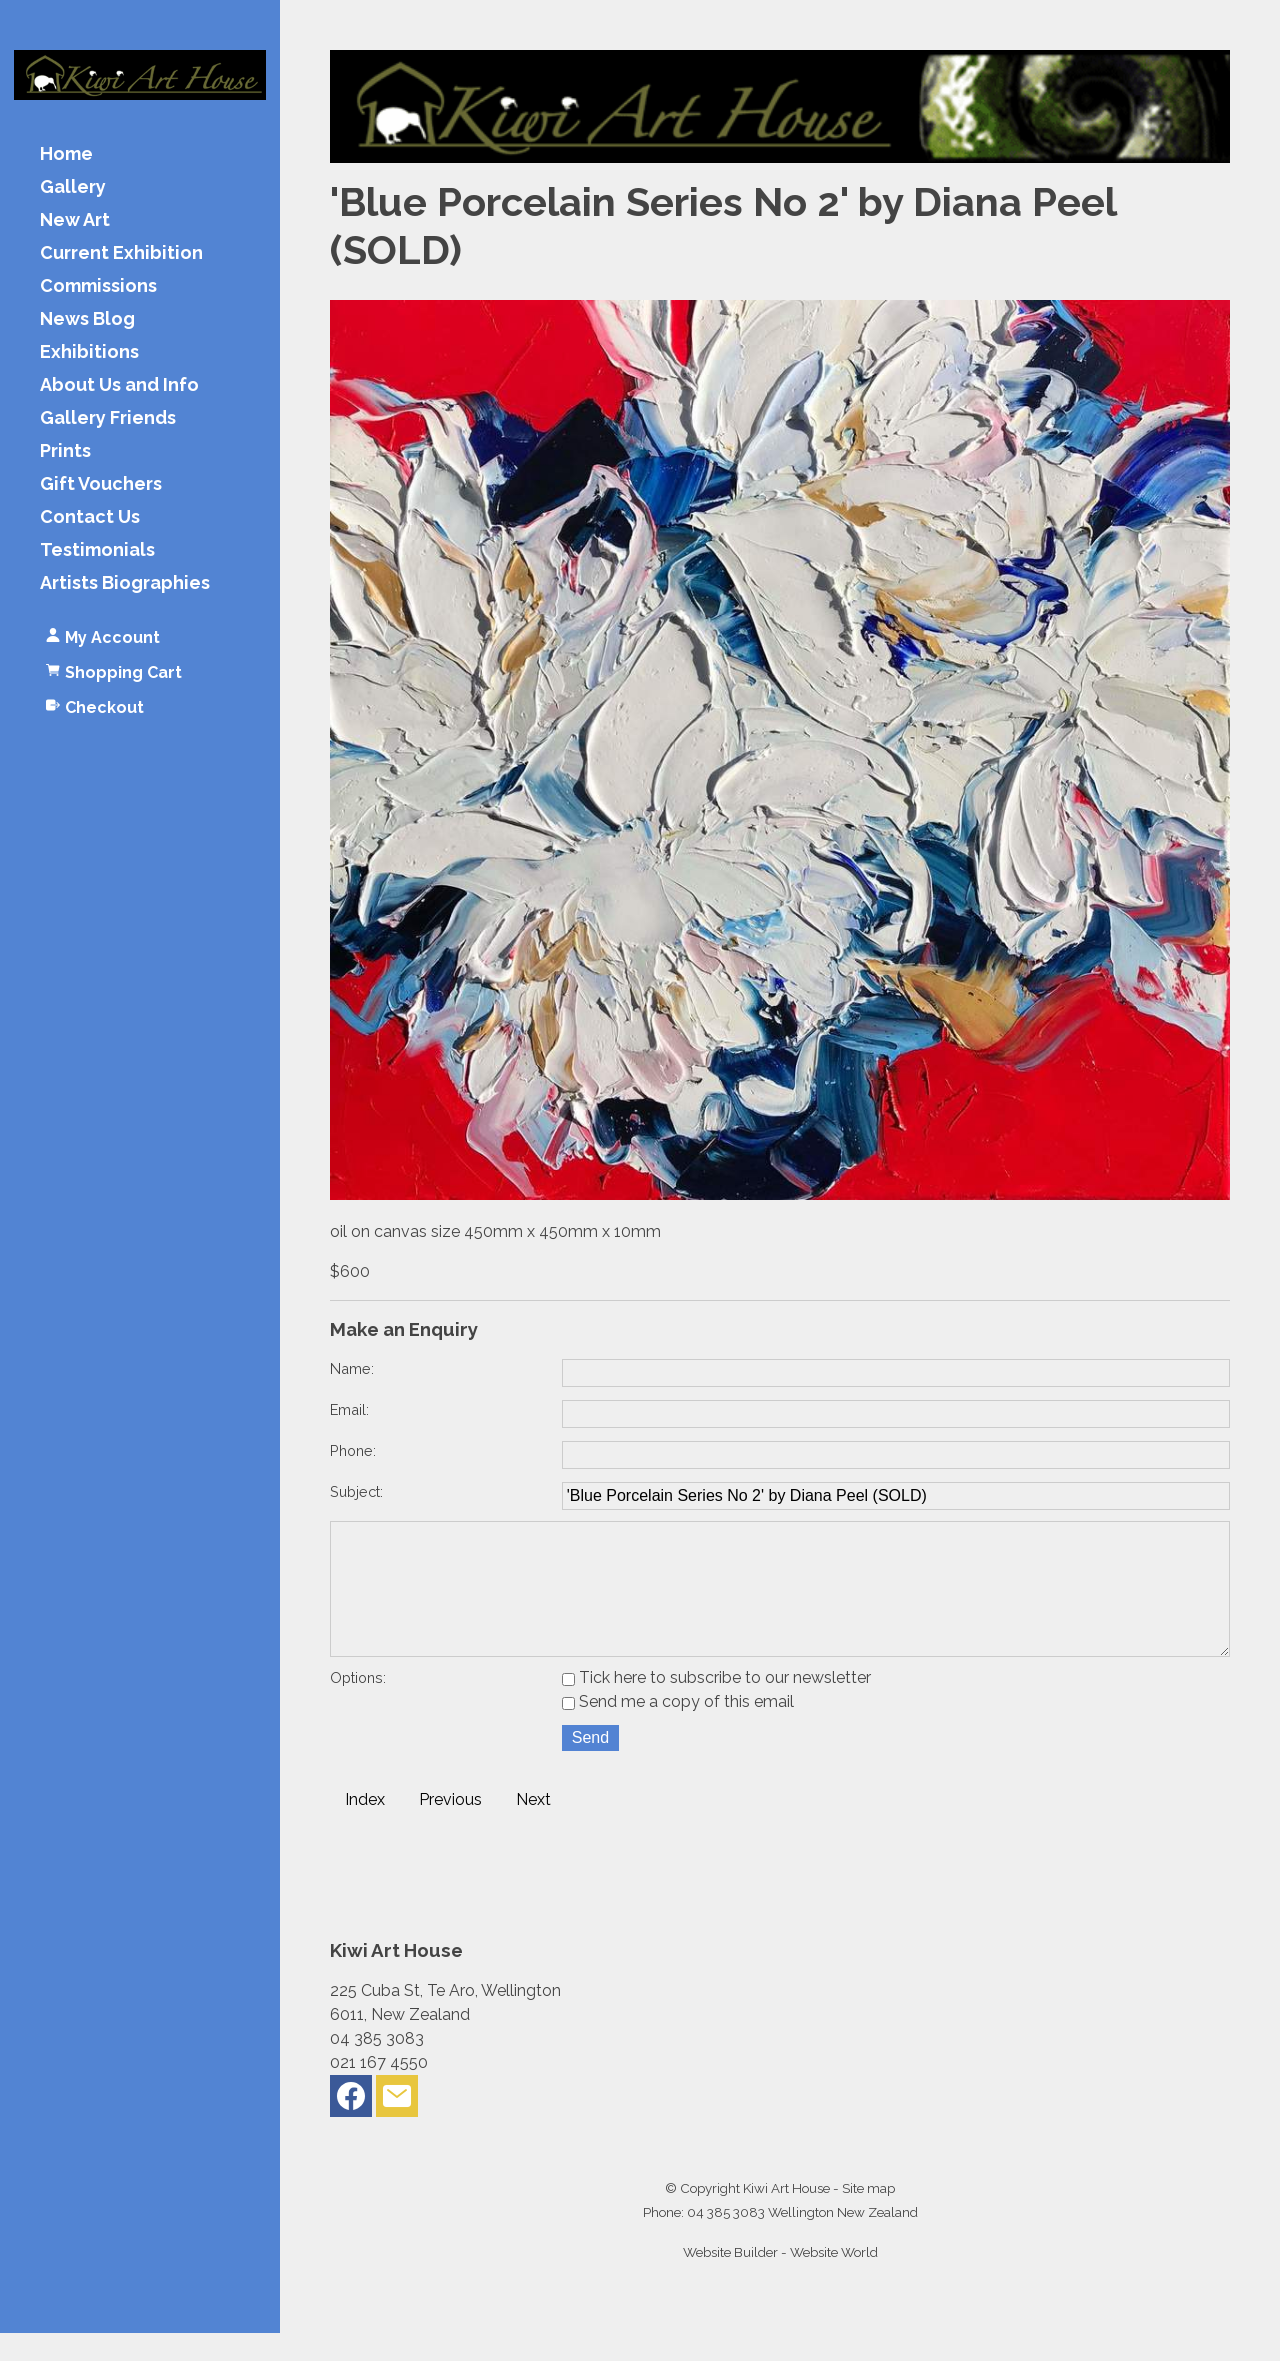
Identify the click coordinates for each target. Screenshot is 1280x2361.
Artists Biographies (125, 583)
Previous (450, 1827)
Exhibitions (89, 352)
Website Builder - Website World (780, 2280)
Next (533, 1827)
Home (66, 154)
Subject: (356, 1491)
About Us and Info (119, 385)
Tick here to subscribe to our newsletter (716, 1705)
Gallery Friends (108, 418)
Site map (868, 2216)
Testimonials (97, 550)
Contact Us (90, 517)
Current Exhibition (121, 253)
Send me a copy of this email (678, 1729)
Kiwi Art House (786, 2216)
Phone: (353, 1450)
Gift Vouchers (101, 484)
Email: (349, 1409)
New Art (75, 220)
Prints (65, 451)
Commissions (98, 286)
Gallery (73, 187)
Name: (352, 1368)
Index (365, 1827)
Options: (358, 1705)
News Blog (87, 319)
